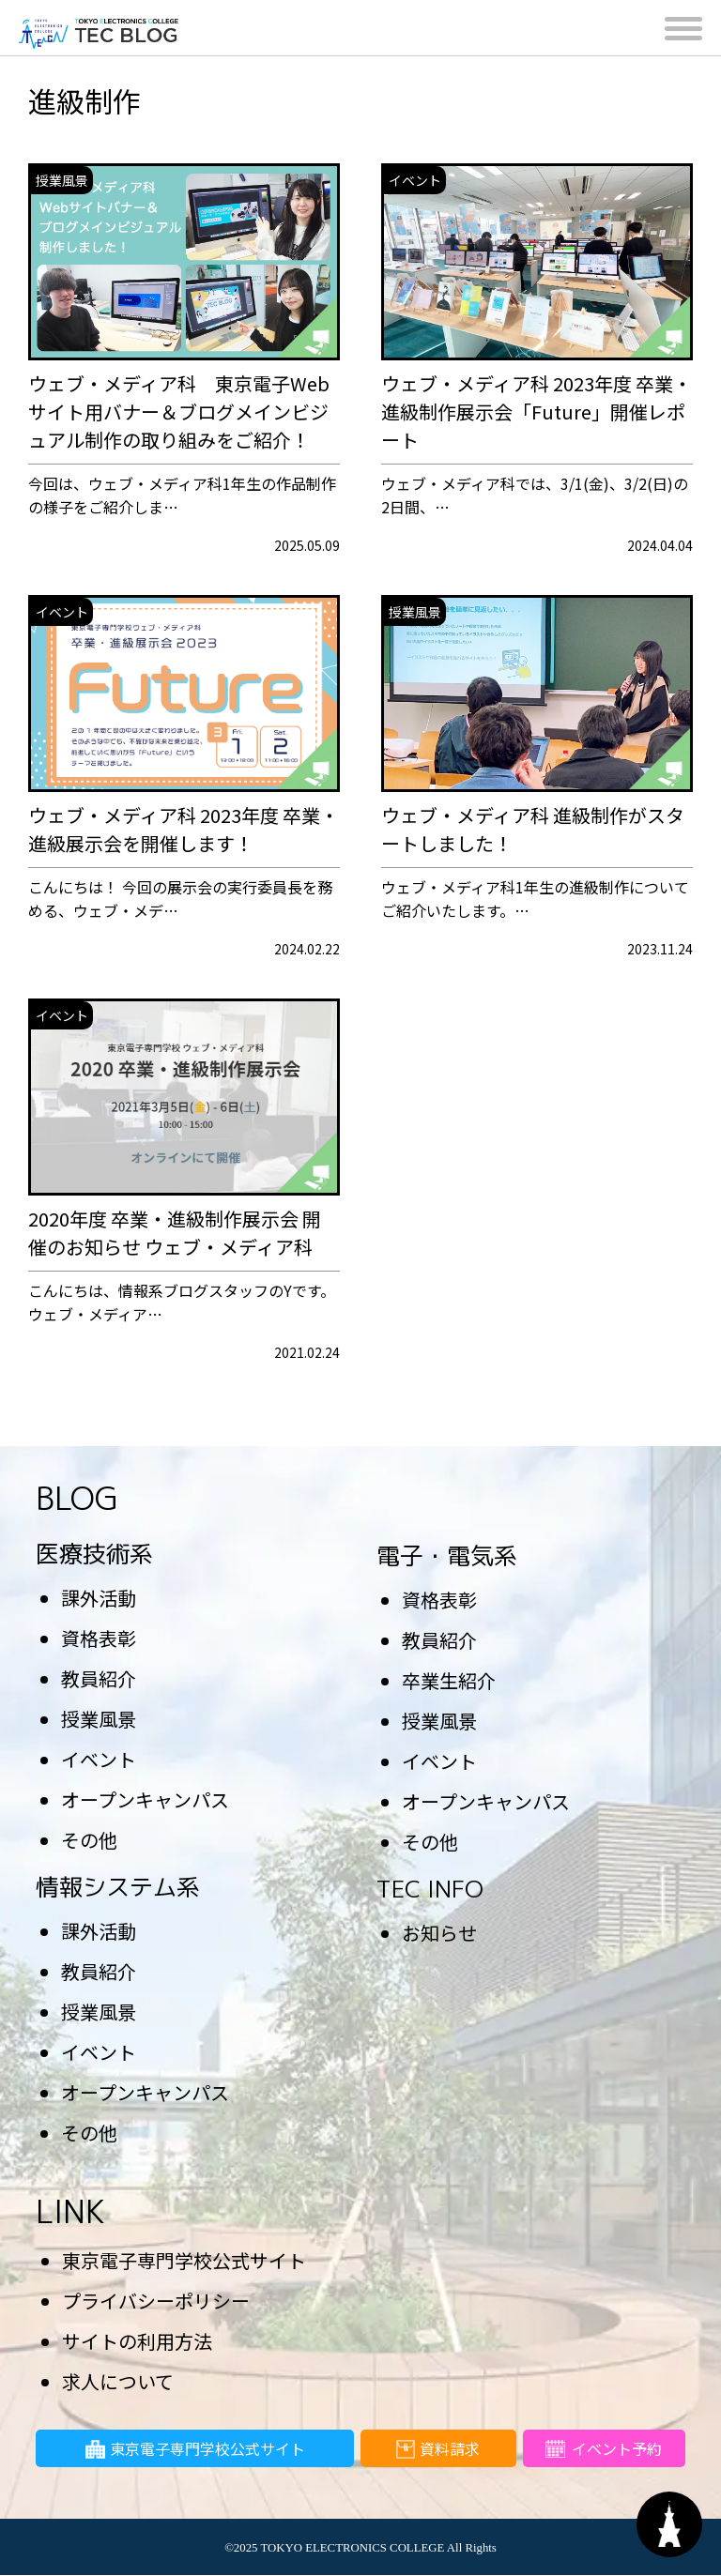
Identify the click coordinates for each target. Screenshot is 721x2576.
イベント (98, 1759)
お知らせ (439, 1932)
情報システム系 (118, 1886)
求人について (118, 2381)
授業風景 (98, 1718)
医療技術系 (94, 1553)
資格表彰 (98, 1638)
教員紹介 (98, 1678)
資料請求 (438, 2452)
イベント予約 (603, 2452)
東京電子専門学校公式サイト (184, 2260)
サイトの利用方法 (137, 2341)
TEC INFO (429, 1888)
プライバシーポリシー (156, 2300)
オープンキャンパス (145, 1799)
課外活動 (98, 1597)
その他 (89, 1839)
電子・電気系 (446, 1555)
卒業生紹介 (449, 1680)
